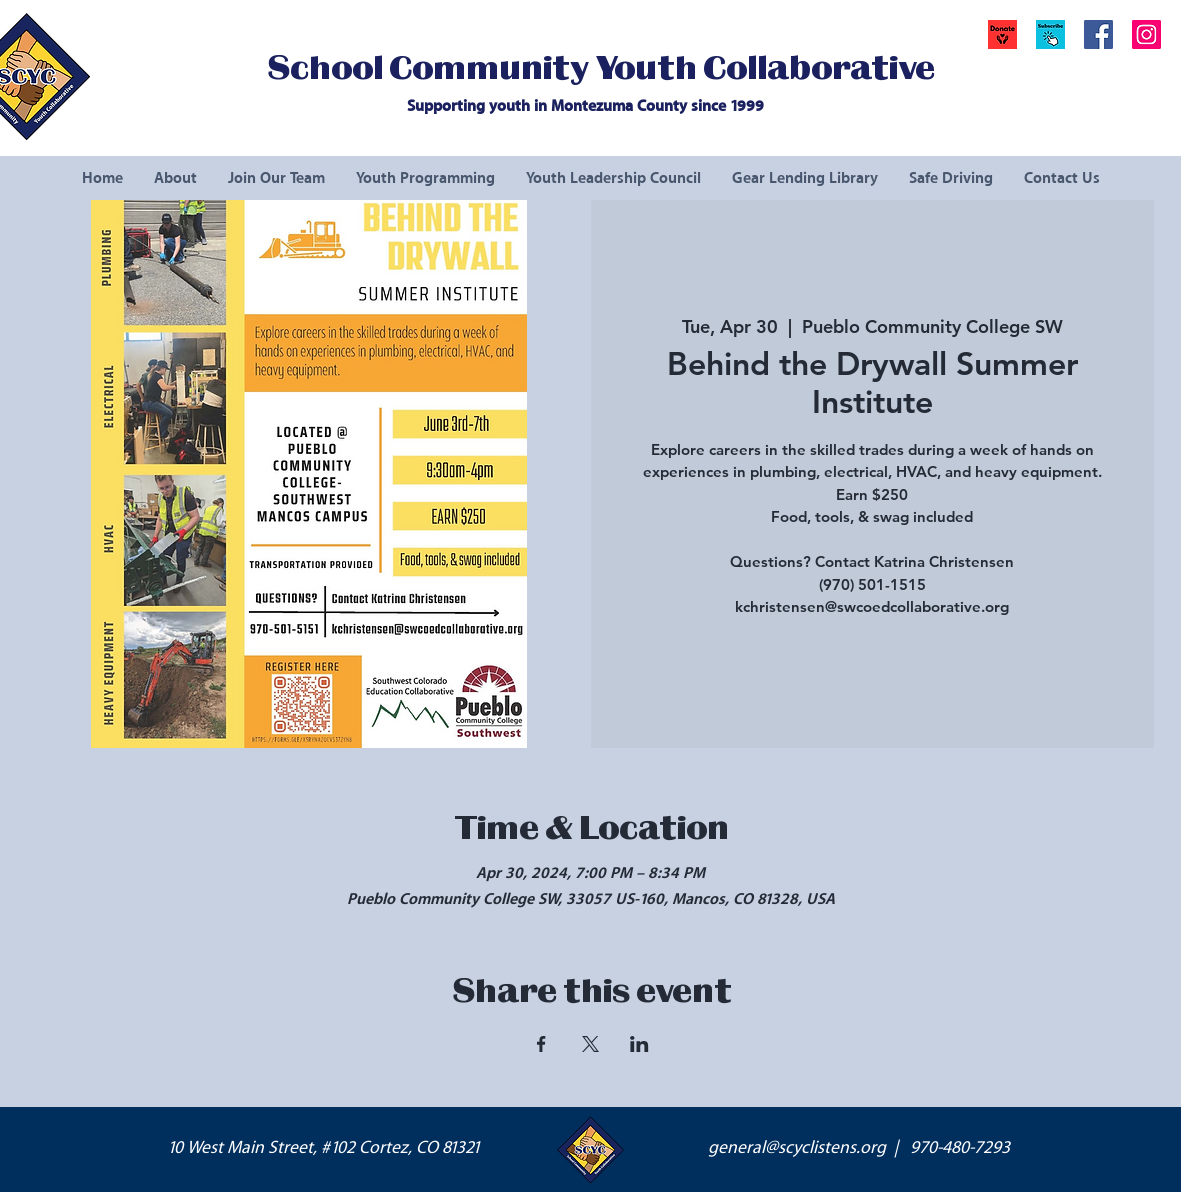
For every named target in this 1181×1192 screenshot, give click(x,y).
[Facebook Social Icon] (1098, 34)
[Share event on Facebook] (541, 1044)
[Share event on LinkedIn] (639, 1044)
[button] (1050, 34)
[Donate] (1002, 34)
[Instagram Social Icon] (1146, 34)
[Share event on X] (590, 1044)
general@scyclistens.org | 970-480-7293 (859, 1148)
